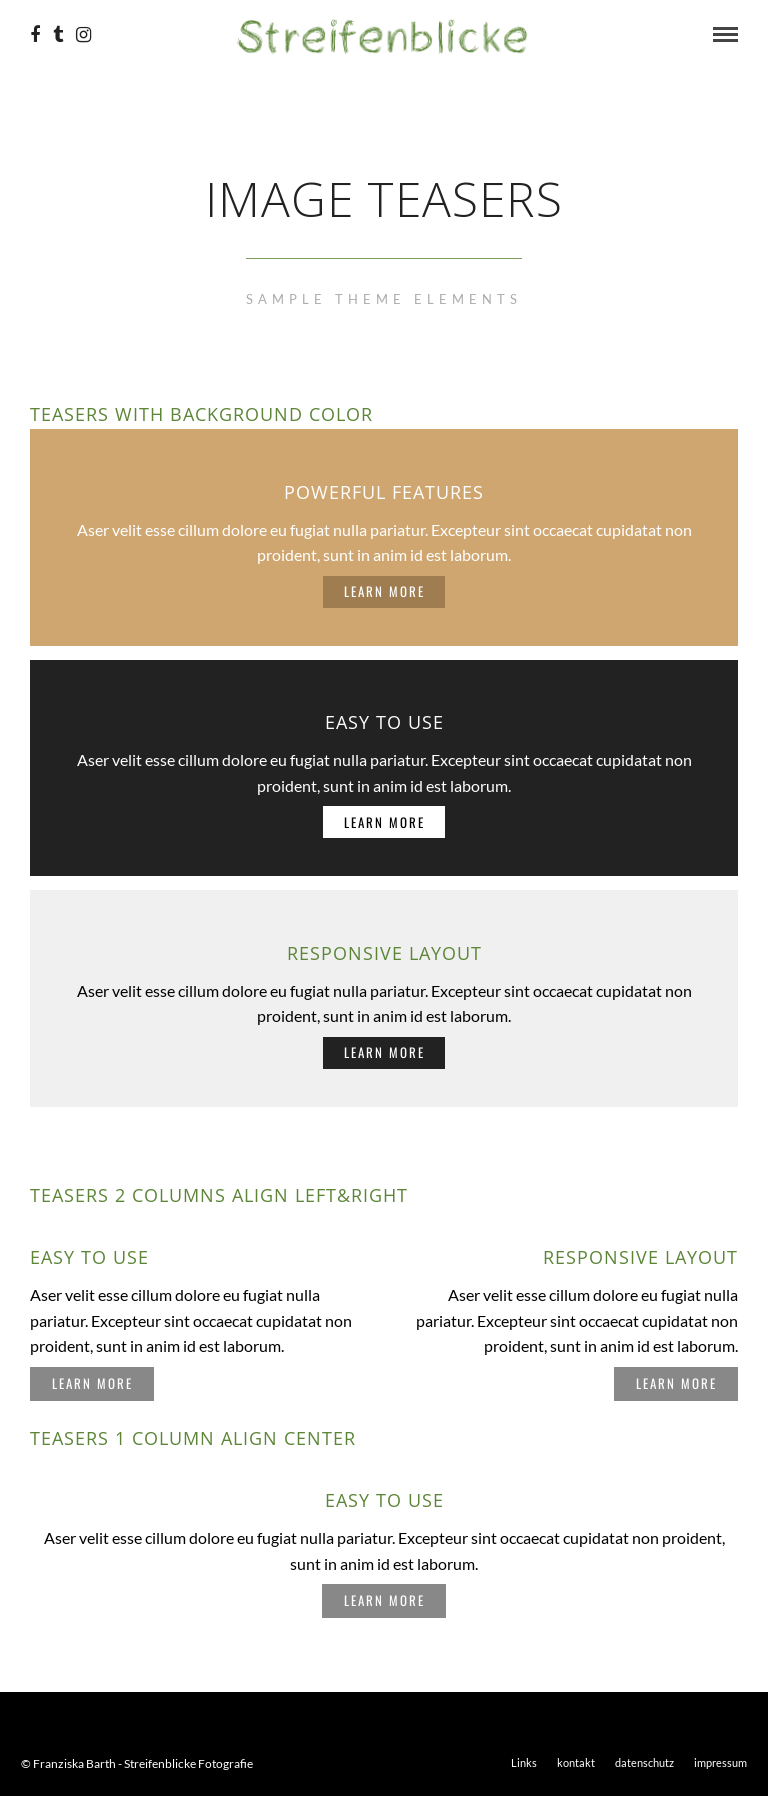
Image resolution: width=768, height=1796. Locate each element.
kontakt (576, 1762)
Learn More (384, 591)
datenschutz (644, 1762)
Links (524, 1762)
